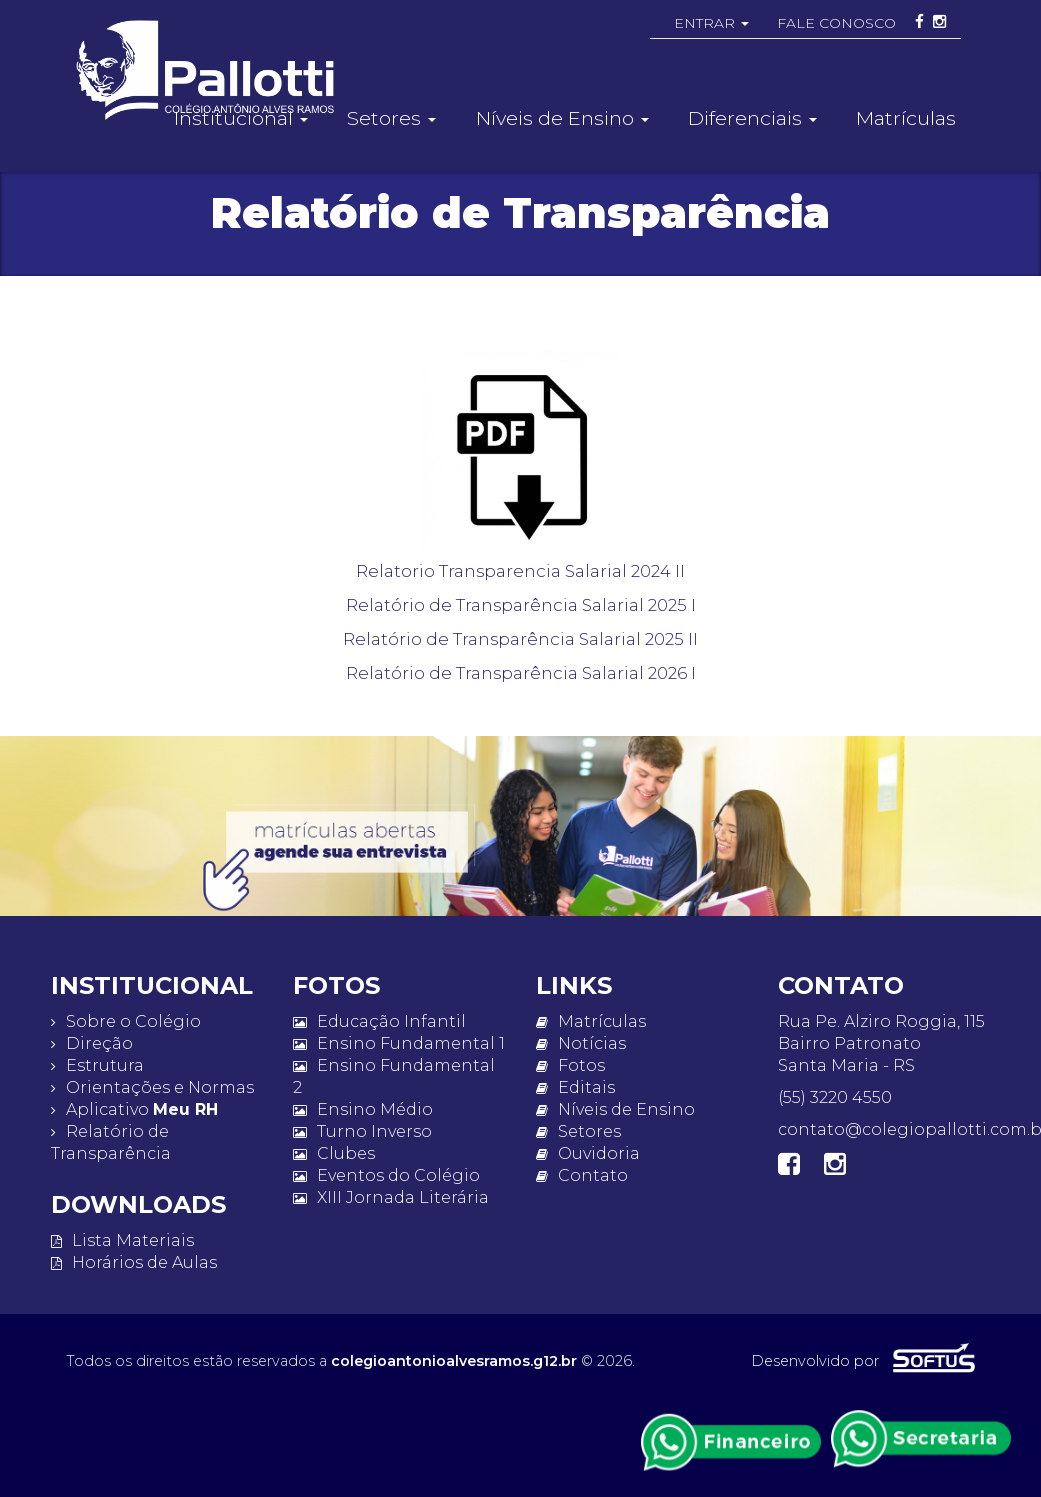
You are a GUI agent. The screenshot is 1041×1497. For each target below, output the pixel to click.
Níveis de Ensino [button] (562, 118)
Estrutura (97, 1065)
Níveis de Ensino (615, 1109)
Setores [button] (391, 118)
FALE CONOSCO (836, 23)
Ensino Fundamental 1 (399, 1043)
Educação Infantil (379, 1021)
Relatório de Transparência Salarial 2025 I (521, 605)
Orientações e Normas (152, 1087)
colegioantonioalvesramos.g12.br (454, 1361)
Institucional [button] (241, 118)
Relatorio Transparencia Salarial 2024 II (520, 571)
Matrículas (906, 118)
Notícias (581, 1043)
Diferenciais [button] (752, 118)
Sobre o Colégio (126, 1021)
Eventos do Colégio (386, 1175)
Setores (578, 1131)
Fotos (570, 1065)
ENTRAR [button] (711, 23)
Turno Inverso (362, 1131)
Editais (575, 1087)
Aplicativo (134, 1109)
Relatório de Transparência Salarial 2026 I (521, 673)
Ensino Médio (363, 1109)
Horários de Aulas (134, 1262)
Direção (92, 1043)
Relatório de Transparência (111, 1142)
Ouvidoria (588, 1153)
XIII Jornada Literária (391, 1197)
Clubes (334, 1153)
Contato (582, 1175)
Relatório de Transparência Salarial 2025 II (520, 639)
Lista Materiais (122, 1240)
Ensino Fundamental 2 (394, 1076)
